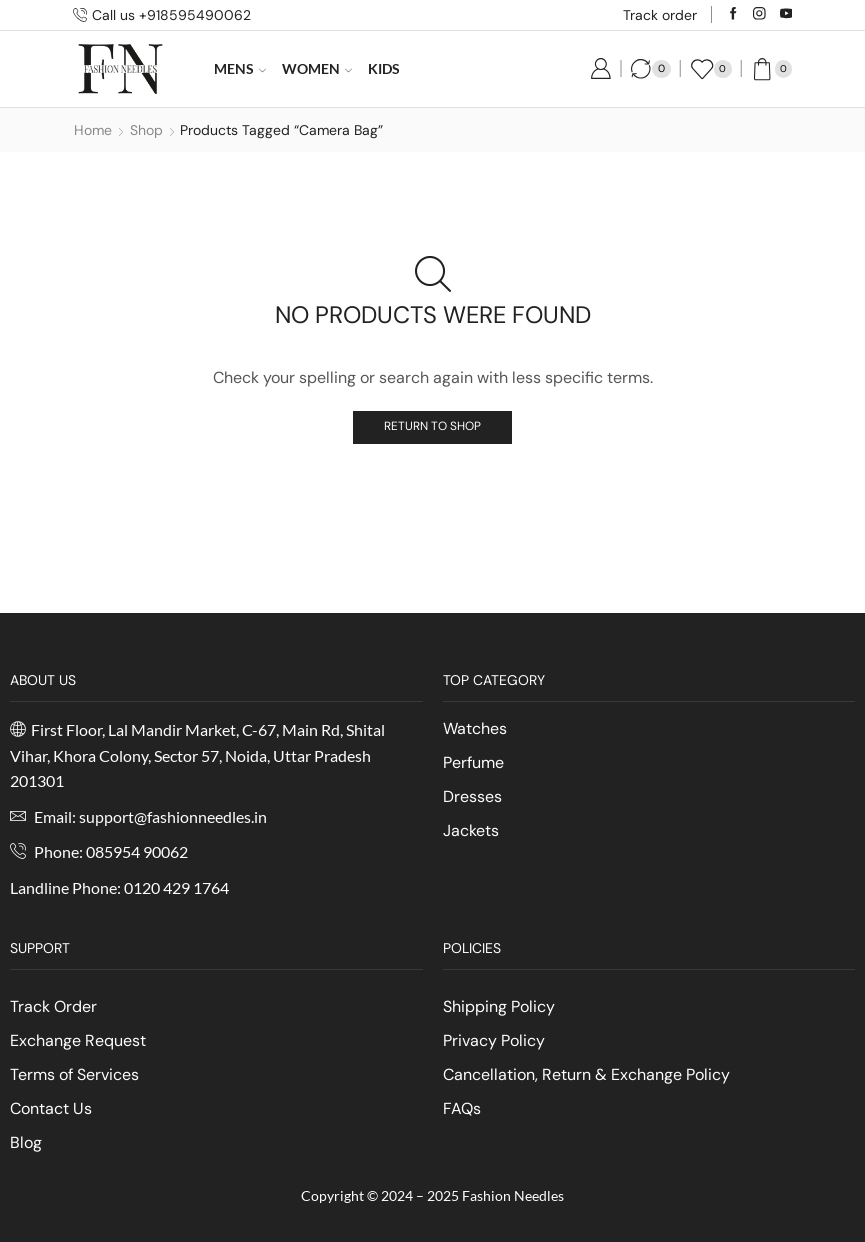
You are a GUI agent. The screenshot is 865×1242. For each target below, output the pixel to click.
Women (317, 68)
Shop (146, 130)
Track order (660, 15)
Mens (240, 68)
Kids (384, 68)
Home (93, 130)
